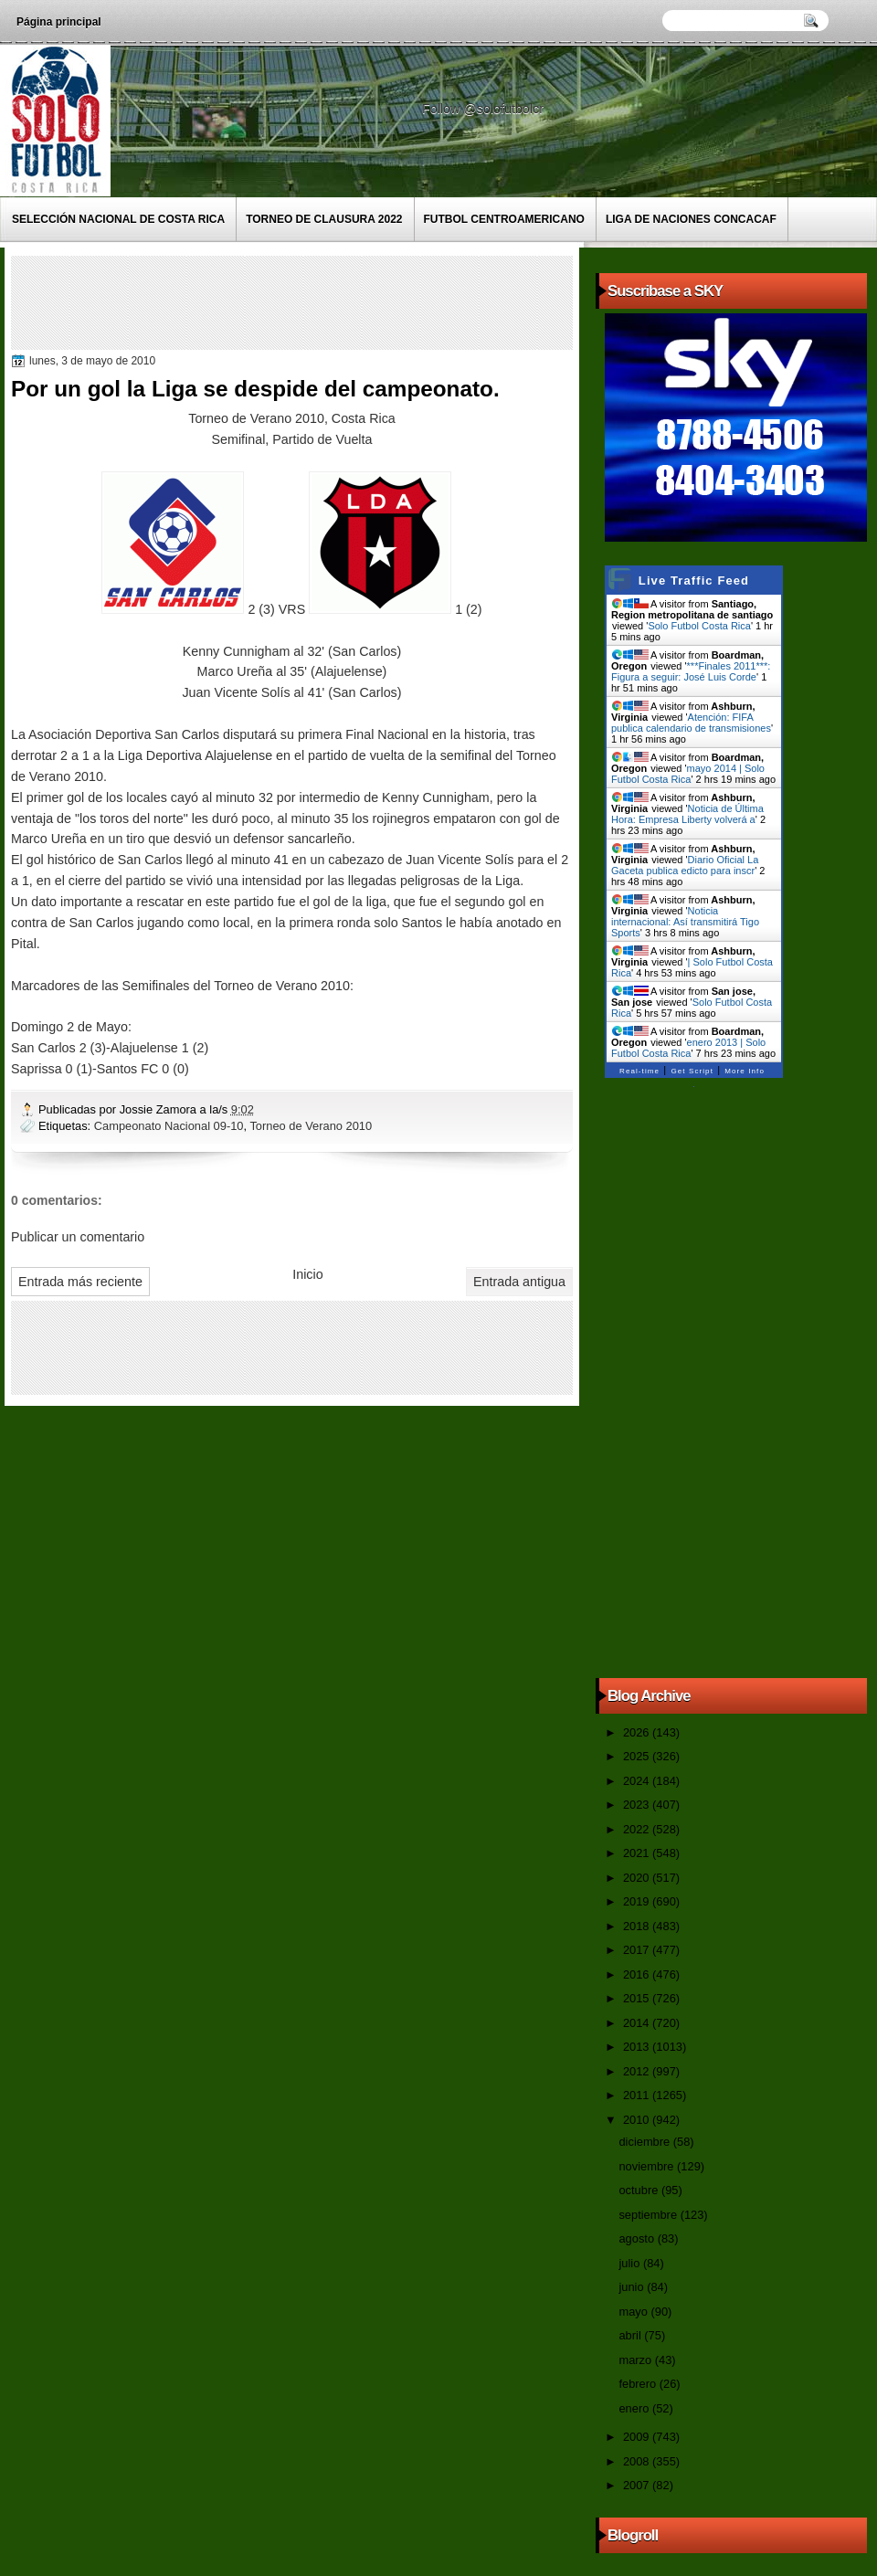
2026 (637, 1732)
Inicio (307, 1274)
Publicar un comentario (77, 1237)
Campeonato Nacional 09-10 (169, 1126)
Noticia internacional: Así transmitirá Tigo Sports (685, 921)
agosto (637, 2238)
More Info (744, 1071)
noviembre (647, 2166)
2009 (637, 2437)
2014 (637, 2023)
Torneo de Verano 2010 (310, 1126)
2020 (637, 1877)
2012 (637, 2071)
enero (634, 2408)
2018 (637, 1926)
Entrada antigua (519, 1281)
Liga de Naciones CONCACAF (691, 219)
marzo (636, 2360)
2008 (637, 2461)
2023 (637, 1804)
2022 (637, 1829)
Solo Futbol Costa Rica (699, 625)
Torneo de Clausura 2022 (324, 219)
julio (630, 2263)
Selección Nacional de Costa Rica (118, 219)
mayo (634, 2311)
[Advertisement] (348, 301)
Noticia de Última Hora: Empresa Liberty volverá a (687, 814)
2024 (637, 1781)
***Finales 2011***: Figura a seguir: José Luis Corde (690, 671)
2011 (637, 2095)
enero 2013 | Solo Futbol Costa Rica (688, 1048)
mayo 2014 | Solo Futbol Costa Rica (688, 774)
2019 (637, 1901)
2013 (637, 2046)
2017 (637, 1950)
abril (631, 2335)
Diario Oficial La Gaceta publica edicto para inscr (684, 865)
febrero (638, 2384)
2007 (637, 2485)
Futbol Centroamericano (504, 219)
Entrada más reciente (80, 1281)
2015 (637, 1998)
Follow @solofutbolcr (484, 108)
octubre (639, 2190)
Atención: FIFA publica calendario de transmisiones (691, 723)
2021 (637, 1853)
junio (632, 2287)
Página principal (58, 22)
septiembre (649, 2215)
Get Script (692, 1071)
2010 (637, 2120)
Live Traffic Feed (694, 580)
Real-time (639, 1071)
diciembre (645, 2141)
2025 (637, 1756)
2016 (637, 1974)
